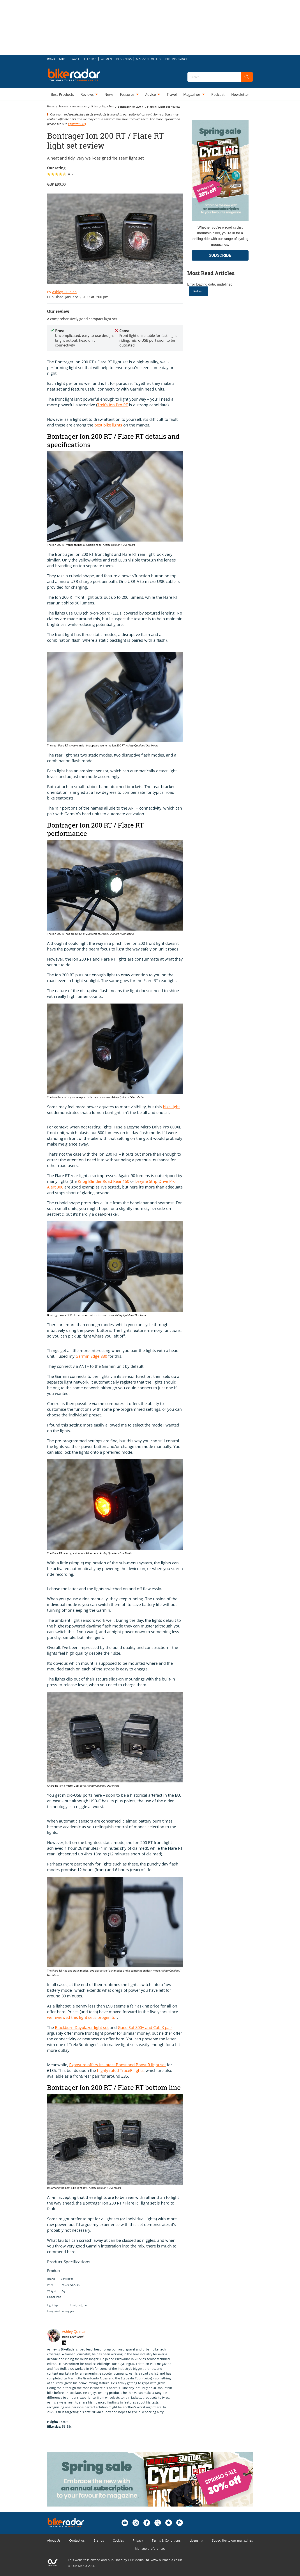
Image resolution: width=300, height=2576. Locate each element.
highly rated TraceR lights (120, 2070)
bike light (171, 1106)
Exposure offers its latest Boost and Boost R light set (117, 2064)
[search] (247, 77)
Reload (198, 291)
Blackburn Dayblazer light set (82, 2027)
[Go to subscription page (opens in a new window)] (220, 220)
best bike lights (108, 425)
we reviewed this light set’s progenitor (82, 2017)
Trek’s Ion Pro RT (112, 404)
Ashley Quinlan (74, 2331)
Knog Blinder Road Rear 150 (103, 1181)
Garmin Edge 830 (91, 1356)
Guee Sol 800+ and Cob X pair (145, 2027)
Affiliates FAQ (77, 124)
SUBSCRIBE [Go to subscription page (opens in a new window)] (220, 255)
